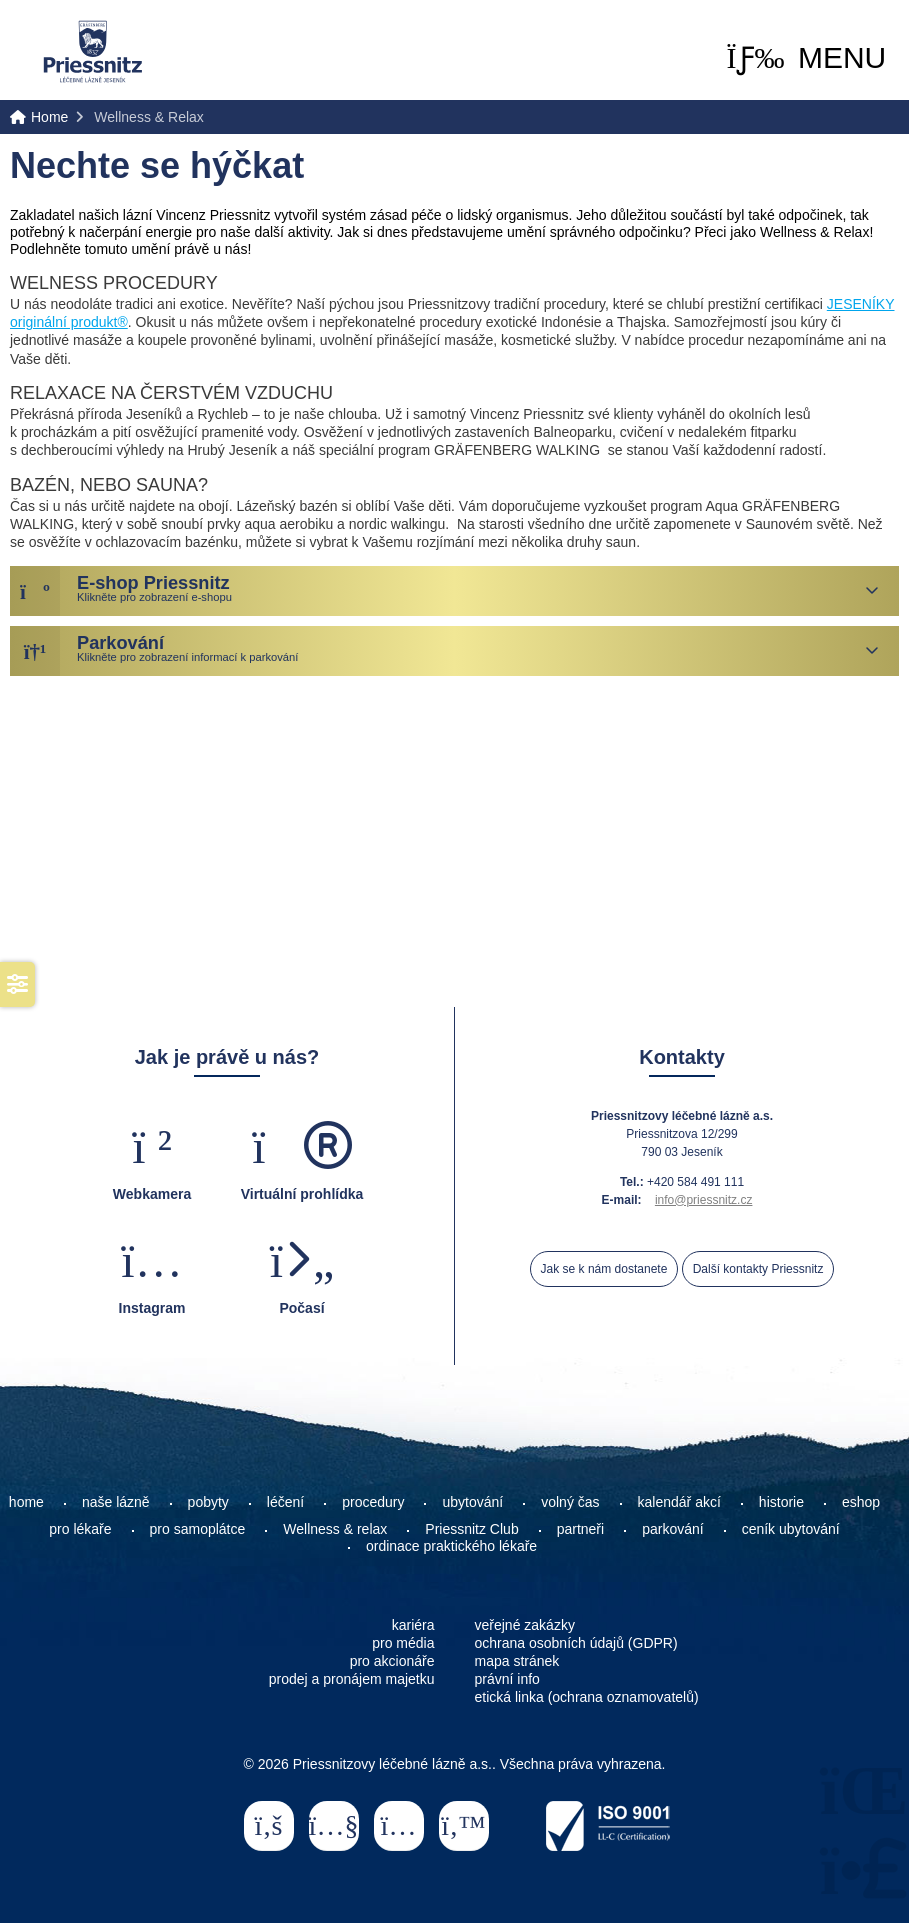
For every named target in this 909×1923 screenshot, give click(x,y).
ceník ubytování (791, 1529)
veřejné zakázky (525, 1625)
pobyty (208, 1502)
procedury (373, 1502)
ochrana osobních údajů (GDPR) (576, 1643)
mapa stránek (517, 1661)
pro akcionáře (392, 1661)
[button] (807, 58)
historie (781, 1502)
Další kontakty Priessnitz (758, 1269)
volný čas (570, 1502)
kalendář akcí (679, 1502)
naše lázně (116, 1502)
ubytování (472, 1502)
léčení (285, 1502)
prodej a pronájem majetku (352, 1679)
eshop (861, 1502)
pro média (403, 1643)
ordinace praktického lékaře (453, 1546)
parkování (672, 1529)
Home (93, 51)
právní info (507, 1679)
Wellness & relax (335, 1529)
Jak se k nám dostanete (604, 1269)
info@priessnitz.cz (704, 1200)
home (26, 1502)
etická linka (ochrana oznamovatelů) (587, 1697)
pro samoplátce (198, 1529)
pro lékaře (80, 1529)
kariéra (413, 1625)
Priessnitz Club (471, 1529)
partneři (580, 1529)
